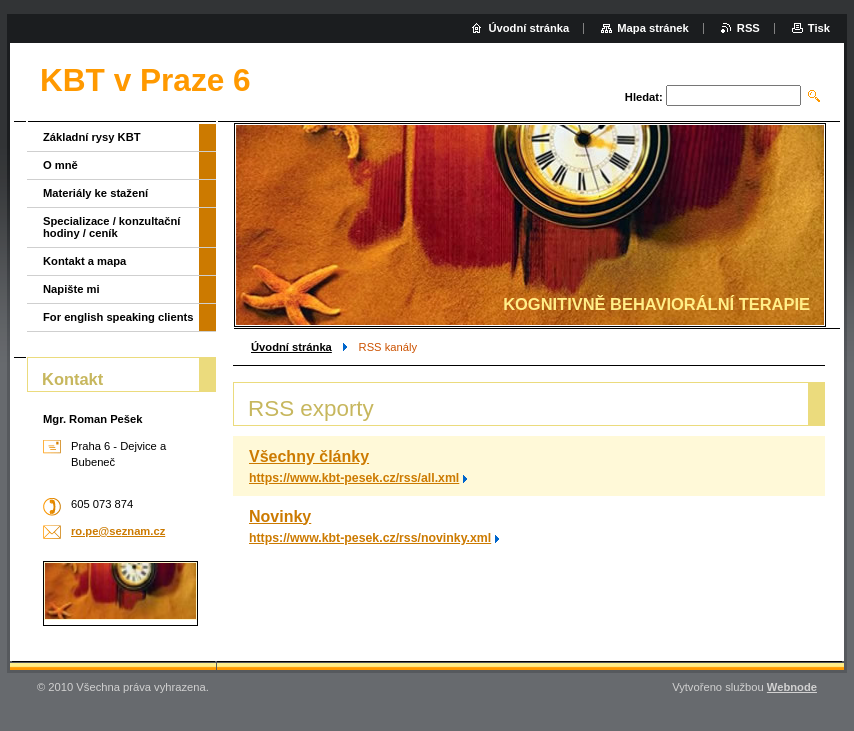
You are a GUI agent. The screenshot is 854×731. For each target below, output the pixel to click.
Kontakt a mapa (84, 261)
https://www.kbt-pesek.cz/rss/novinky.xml (370, 538)
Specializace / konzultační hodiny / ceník (111, 227)
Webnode (792, 687)
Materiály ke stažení (95, 193)
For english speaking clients (118, 317)
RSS (748, 28)
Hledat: (644, 97)
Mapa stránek (653, 28)
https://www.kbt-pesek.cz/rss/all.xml (354, 478)
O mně (60, 165)
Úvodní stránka (291, 347)
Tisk (819, 28)
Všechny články (309, 456)
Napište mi (71, 289)
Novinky (280, 516)
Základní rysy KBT (92, 137)
